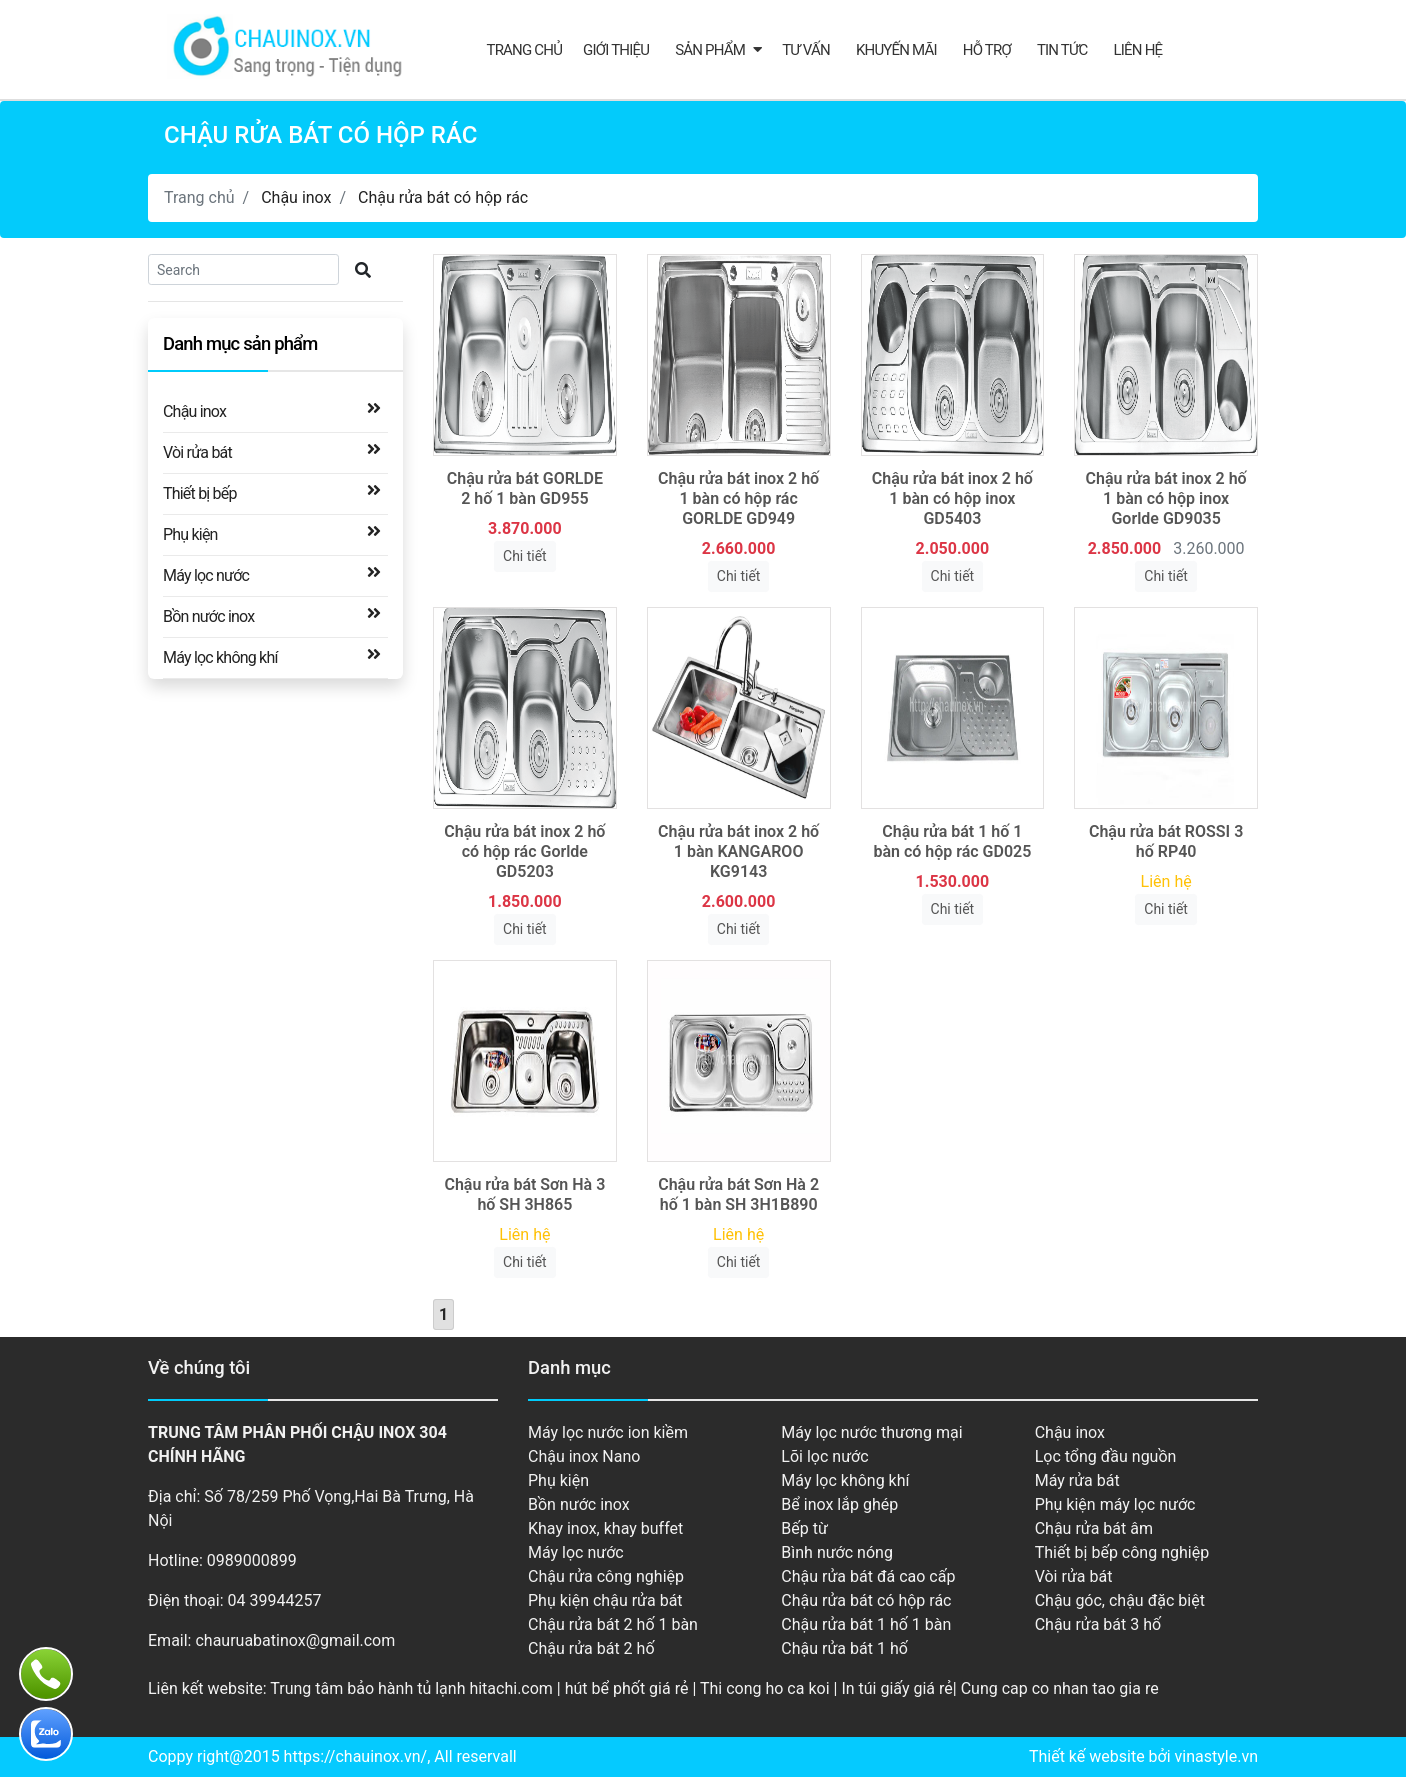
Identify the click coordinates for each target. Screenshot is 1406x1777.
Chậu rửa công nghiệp (606, 1576)
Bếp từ (804, 1528)
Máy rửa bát (1077, 1480)
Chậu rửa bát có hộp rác (443, 197)
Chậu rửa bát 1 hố (844, 1648)
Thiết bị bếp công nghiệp (1122, 1552)
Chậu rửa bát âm (1094, 1528)
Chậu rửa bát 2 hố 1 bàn (613, 1624)
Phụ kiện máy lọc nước (1115, 1504)
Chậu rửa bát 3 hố (1098, 1624)
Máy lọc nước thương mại (871, 1432)
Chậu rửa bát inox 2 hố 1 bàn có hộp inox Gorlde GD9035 (1166, 498)
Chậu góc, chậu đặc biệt (1120, 1600)
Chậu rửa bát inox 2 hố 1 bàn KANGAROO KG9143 (738, 851)
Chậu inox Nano (584, 1456)
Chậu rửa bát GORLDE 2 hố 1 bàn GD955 (525, 488)
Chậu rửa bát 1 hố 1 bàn (866, 1624)
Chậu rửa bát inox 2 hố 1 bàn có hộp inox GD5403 (952, 498)
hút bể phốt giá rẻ (627, 1688)
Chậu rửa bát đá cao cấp (868, 1576)
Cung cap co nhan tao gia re (1060, 1688)
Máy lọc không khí (220, 656)
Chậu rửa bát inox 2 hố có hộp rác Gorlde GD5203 (524, 851)
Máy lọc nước (206, 574)
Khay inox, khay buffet (605, 1528)
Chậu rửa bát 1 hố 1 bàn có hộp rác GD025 (952, 841)
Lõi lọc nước (824, 1456)
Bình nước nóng (837, 1552)
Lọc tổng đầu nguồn (1106, 1456)
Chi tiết (525, 556)
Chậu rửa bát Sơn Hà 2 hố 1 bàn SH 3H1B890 (738, 1194)
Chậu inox (296, 197)
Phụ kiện (190, 533)
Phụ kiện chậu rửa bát (605, 1600)
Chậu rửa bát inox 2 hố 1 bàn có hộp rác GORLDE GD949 (738, 498)
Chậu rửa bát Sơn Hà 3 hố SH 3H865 (524, 1194)
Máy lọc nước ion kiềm (608, 1432)
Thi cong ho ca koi (765, 1688)
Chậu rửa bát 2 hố (591, 1648)
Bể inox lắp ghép (839, 1504)
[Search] (243, 269)
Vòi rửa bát (197, 451)
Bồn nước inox (208, 615)
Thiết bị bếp (200, 492)
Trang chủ (525, 50)
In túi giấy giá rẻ (896, 1688)
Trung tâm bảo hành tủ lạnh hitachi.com (411, 1688)
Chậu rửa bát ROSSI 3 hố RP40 (1166, 841)
